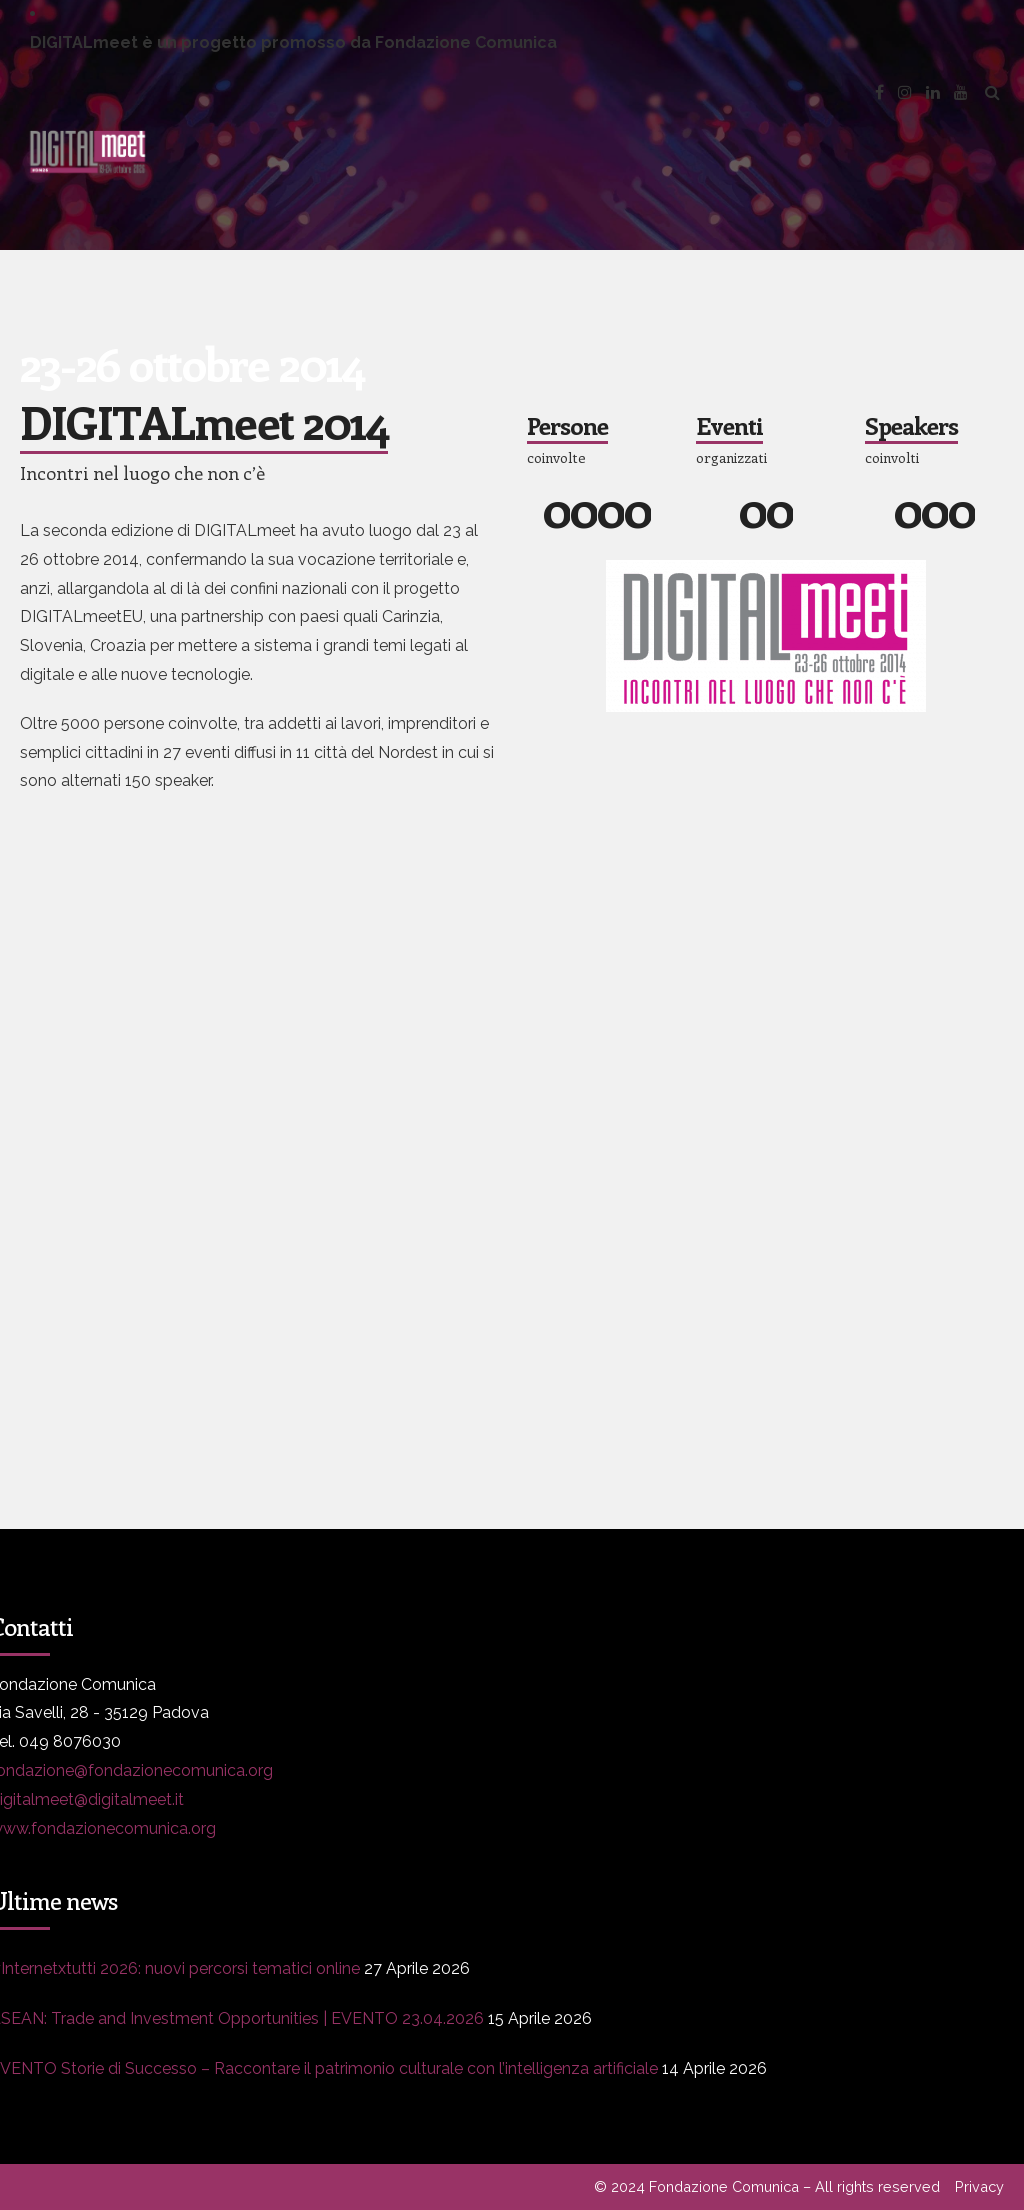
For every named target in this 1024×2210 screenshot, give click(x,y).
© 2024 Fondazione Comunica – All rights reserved (767, 2186)
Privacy (979, 2186)
